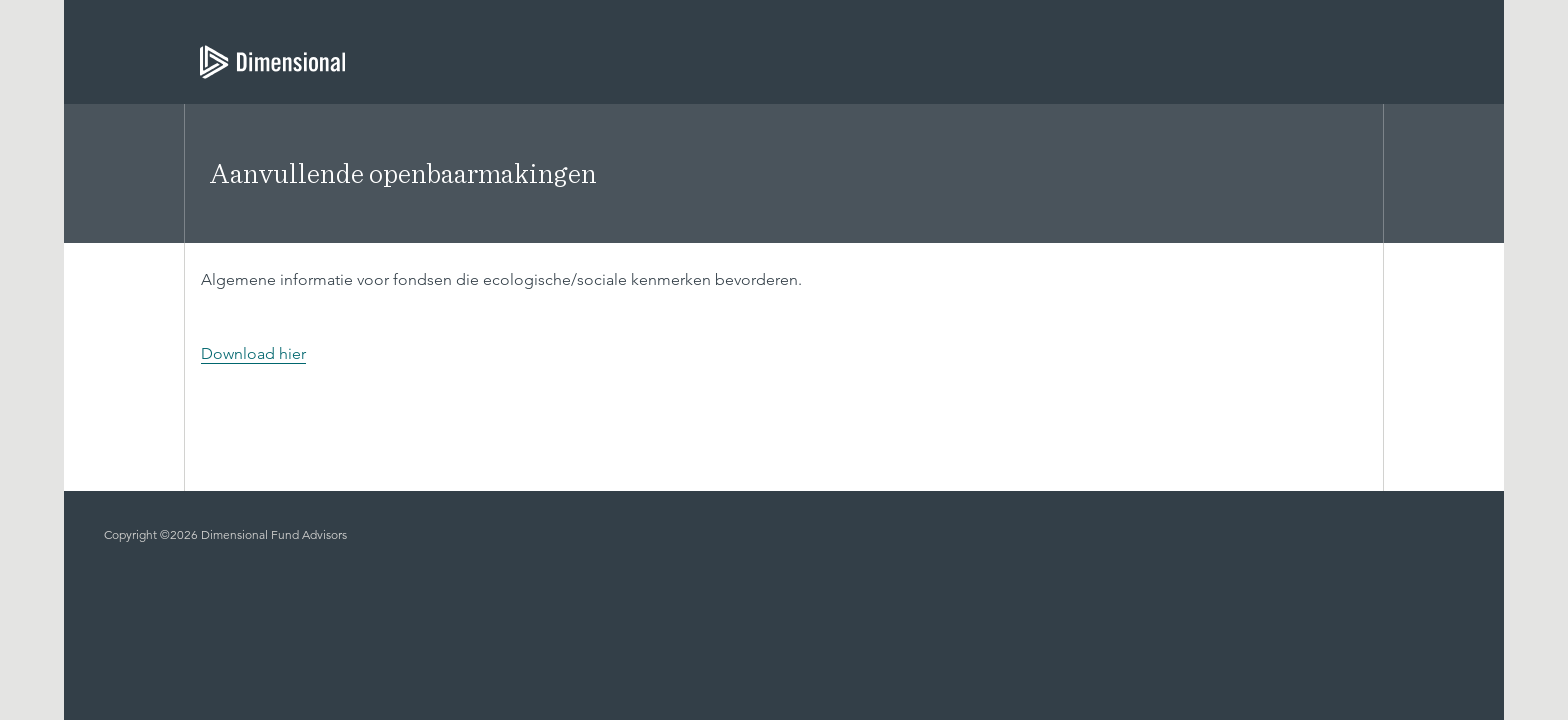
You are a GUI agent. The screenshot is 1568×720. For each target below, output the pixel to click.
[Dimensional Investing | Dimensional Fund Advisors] (264, 62)
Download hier (253, 353)
